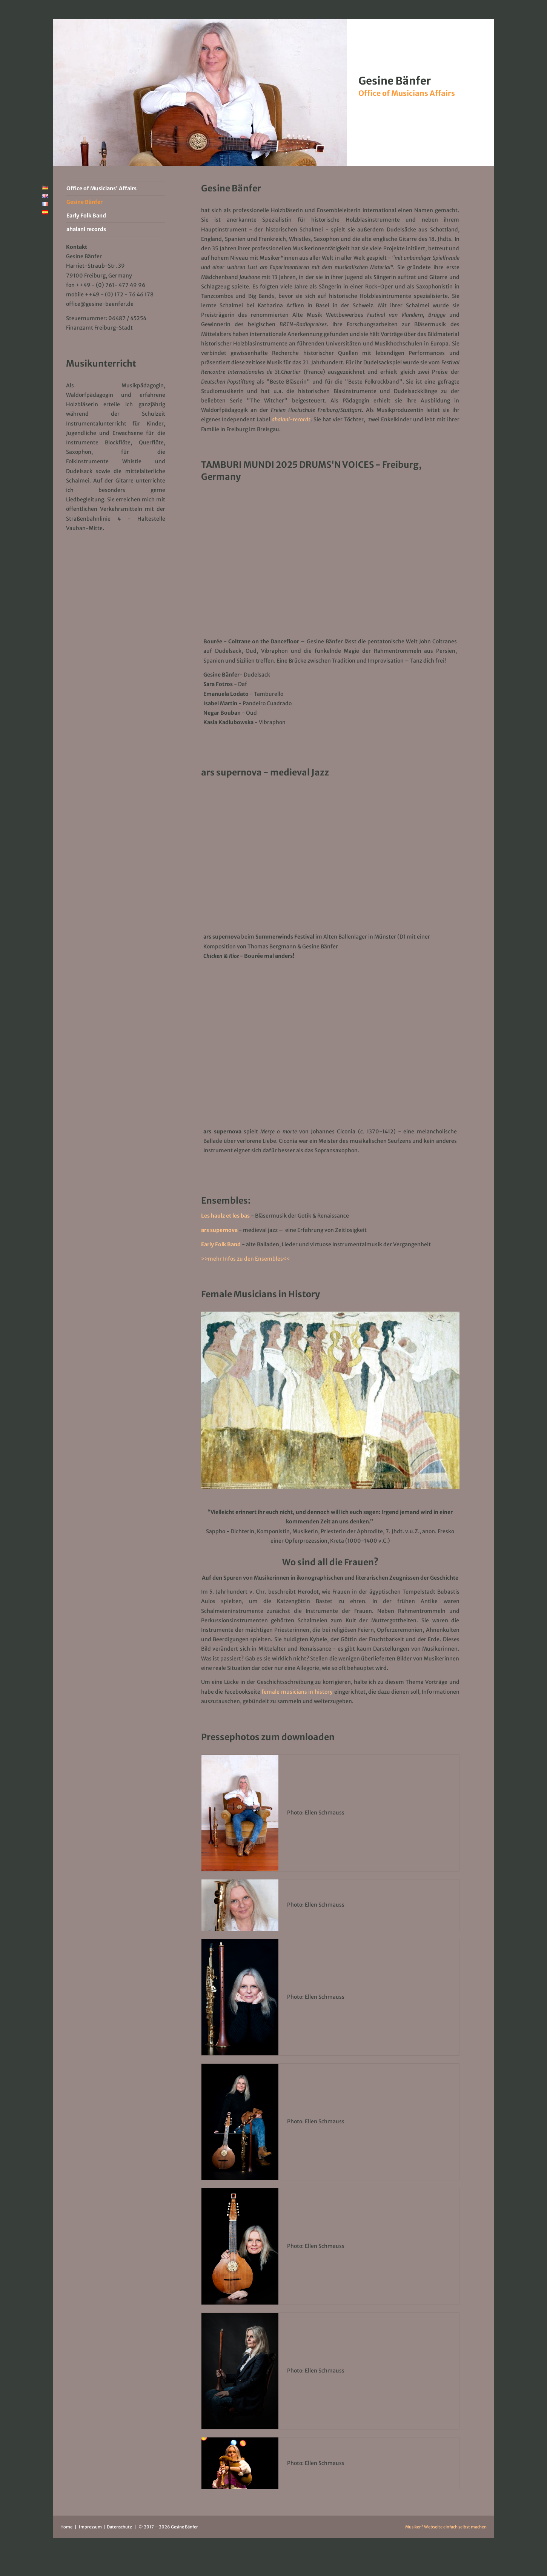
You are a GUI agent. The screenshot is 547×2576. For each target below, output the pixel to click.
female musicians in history (297, 1691)
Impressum (91, 2527)
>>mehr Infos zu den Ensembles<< (245, 1258)
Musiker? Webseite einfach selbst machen (446, 2527)
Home (66, 2527)
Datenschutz (120, 2527)
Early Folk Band (221, 1244)
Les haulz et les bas (225, 1215)
